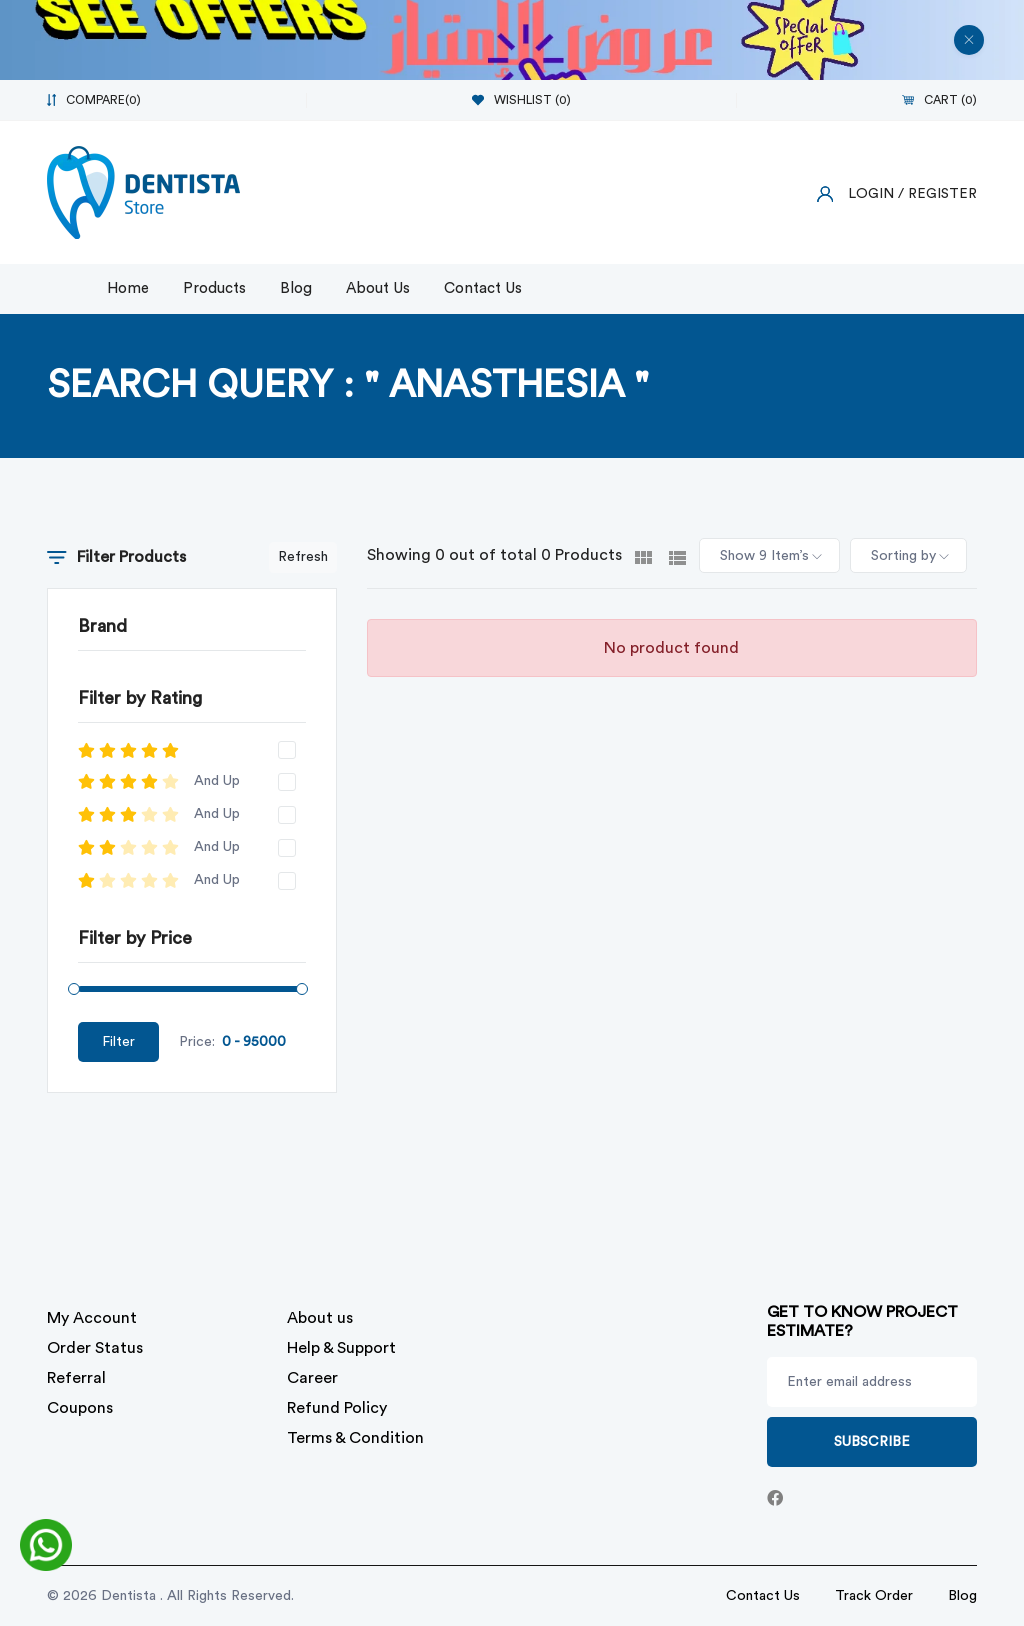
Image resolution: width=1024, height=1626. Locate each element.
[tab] (643, 556)
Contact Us (483, 288)
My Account (92, 1318)
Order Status (95, 1348)
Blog (296, 288)
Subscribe (872, 1442)
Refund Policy (337, 1408)
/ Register (937, 194)
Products (214, 288)
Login (871, 194)
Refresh (303, 557)
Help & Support (341, 1348)
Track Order (874, 1596)
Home (128, 288)
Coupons (80, 1408)
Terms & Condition (355, 1438)
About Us (378, 288)
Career (312, 1378)
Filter (118, 1042)
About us (320, 1318)
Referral (76, 1378)
